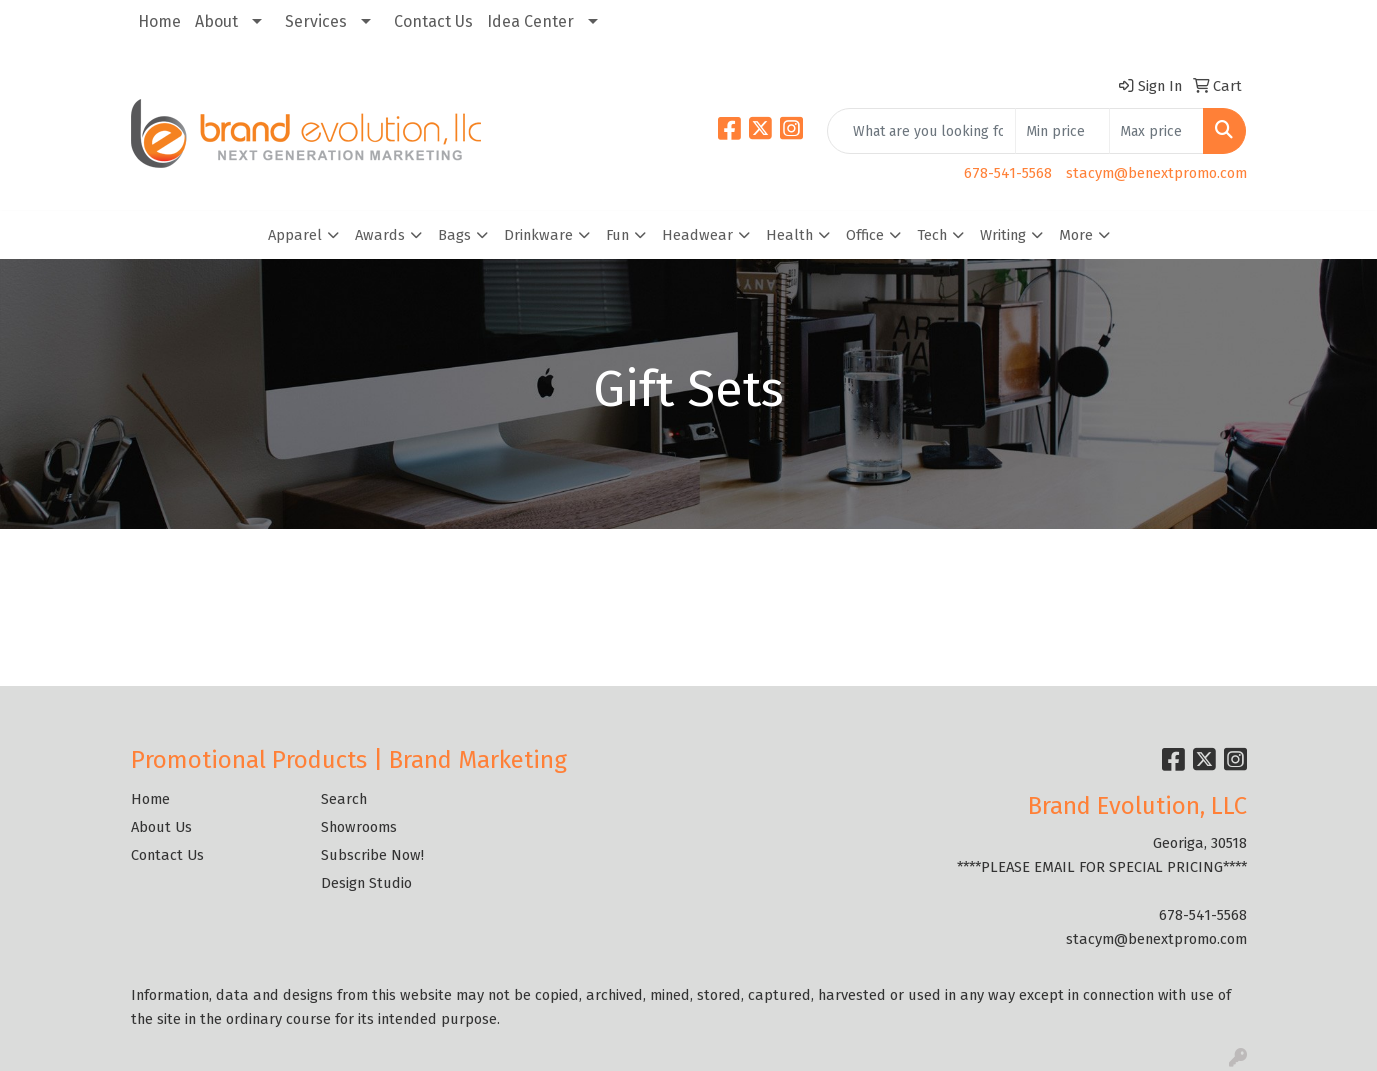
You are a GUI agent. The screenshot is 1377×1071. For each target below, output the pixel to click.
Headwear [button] (697, 235)
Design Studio (366, 883)
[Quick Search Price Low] (1062, 131)
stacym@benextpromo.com (1156, 173)
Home (159, 21)
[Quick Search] (921, 131)
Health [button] (789, 235)
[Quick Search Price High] (1156, 131)
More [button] (1076, 235)
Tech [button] (932, 235)
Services (316, 21)
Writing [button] (1003, 235)
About (216, 21)
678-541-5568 (1008, 173)
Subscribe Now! (372, 855)
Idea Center (530, 21)
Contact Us (433, 21)
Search (344, 799)
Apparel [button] (295, 235)
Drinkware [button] (538, 235)
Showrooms (359, 827)
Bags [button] (454, 235)
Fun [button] (617, 235)
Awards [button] (380, 235)
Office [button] (865, 235)
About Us (161, 827)
